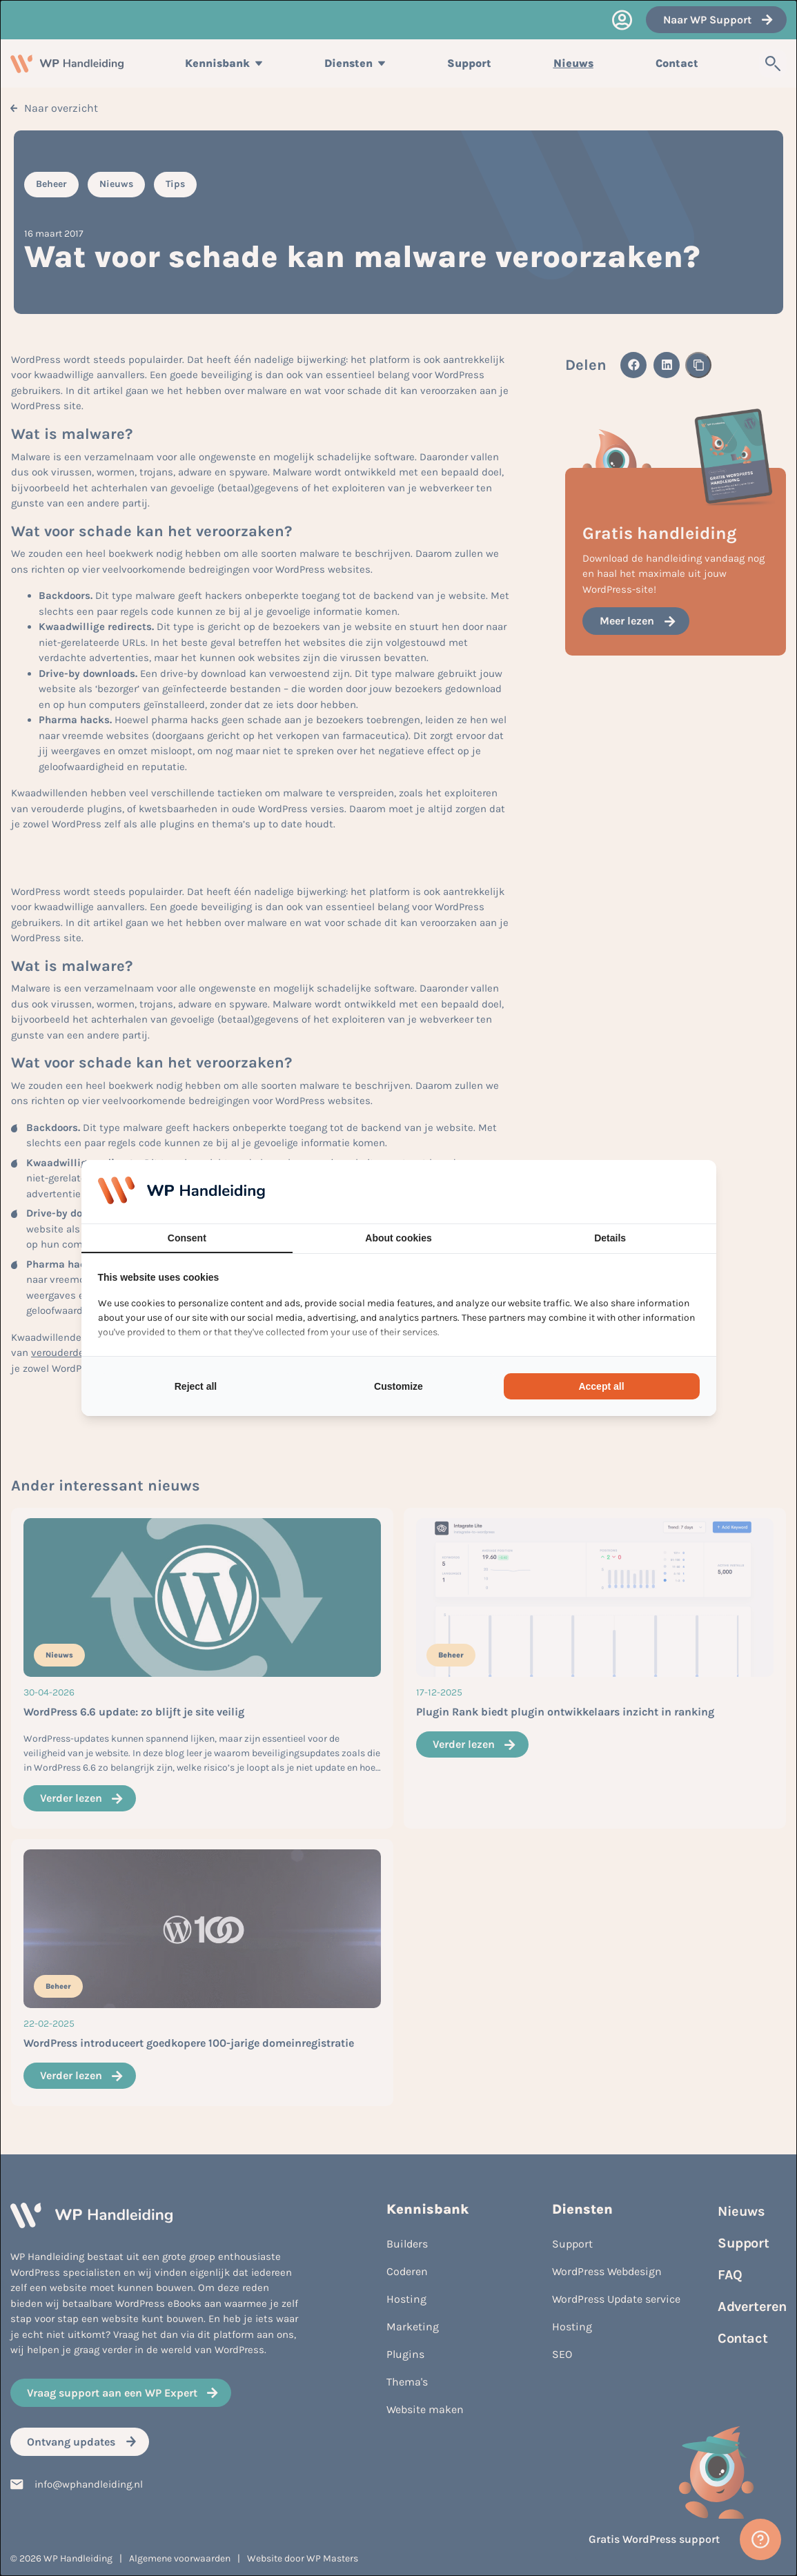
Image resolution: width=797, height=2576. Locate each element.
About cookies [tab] (398, 1237)
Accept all (601, 1386)
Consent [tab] (187, 1237)
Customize (398, 1386)
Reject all (196, 1386)
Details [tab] (610, 1237)
